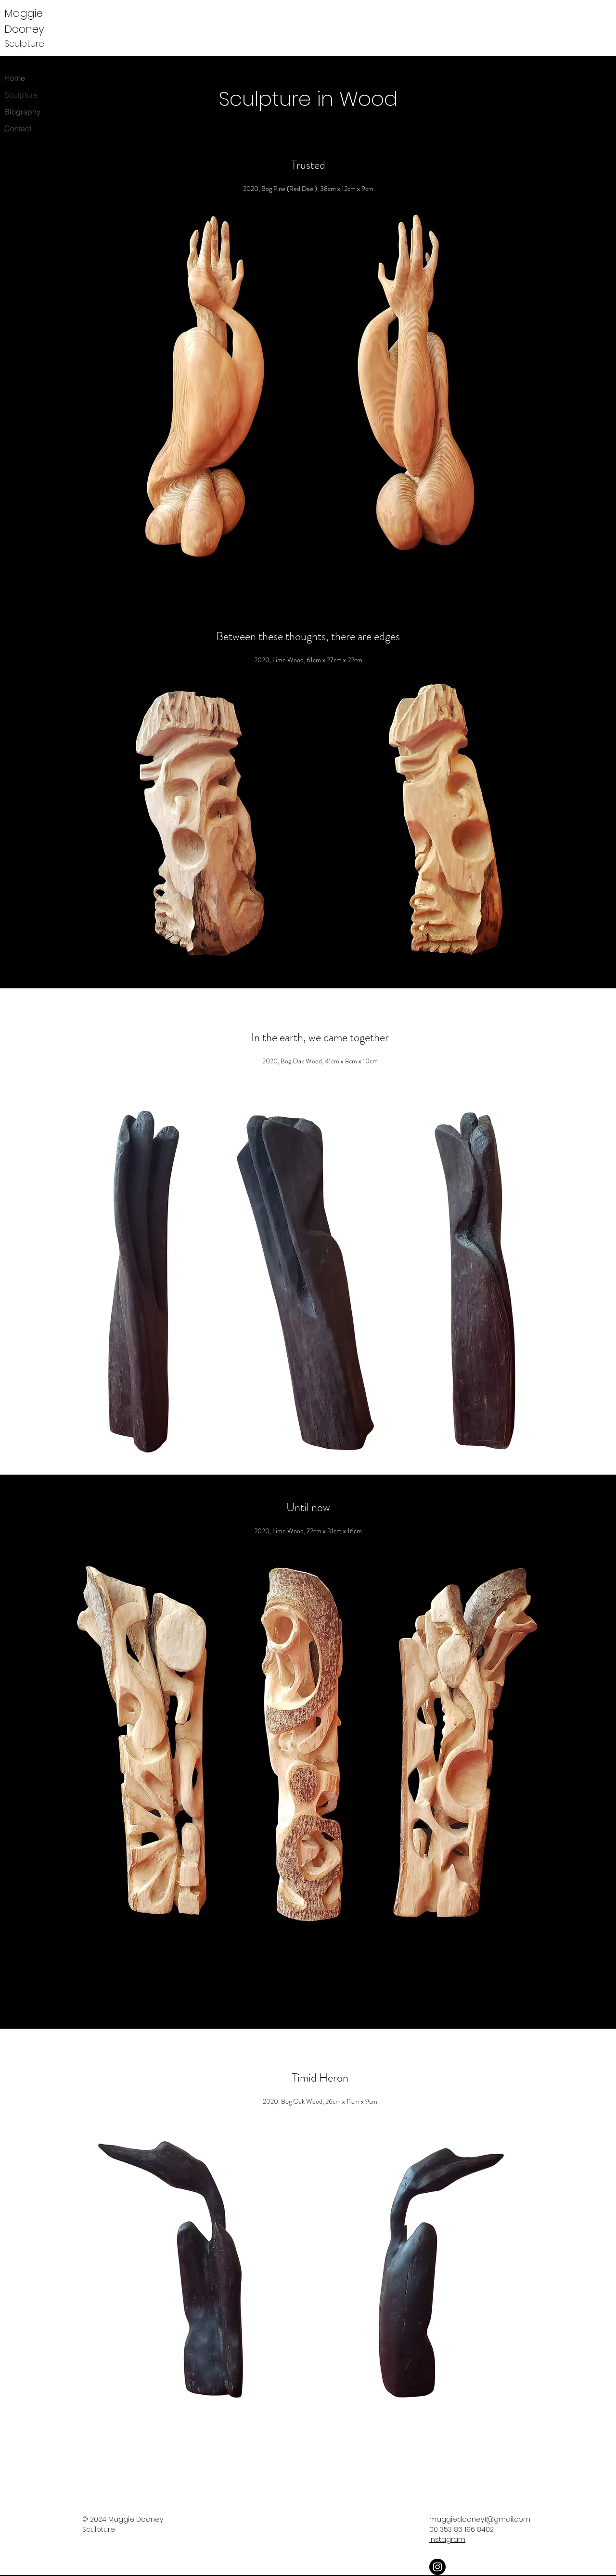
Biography (22, 111)
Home (14, 78)
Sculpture (21, 95)
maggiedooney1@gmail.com (479, 2519)
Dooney (24, 29)
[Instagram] (437, 2567)
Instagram (447, 2539)
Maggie (25, 13)
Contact (17, 128)
